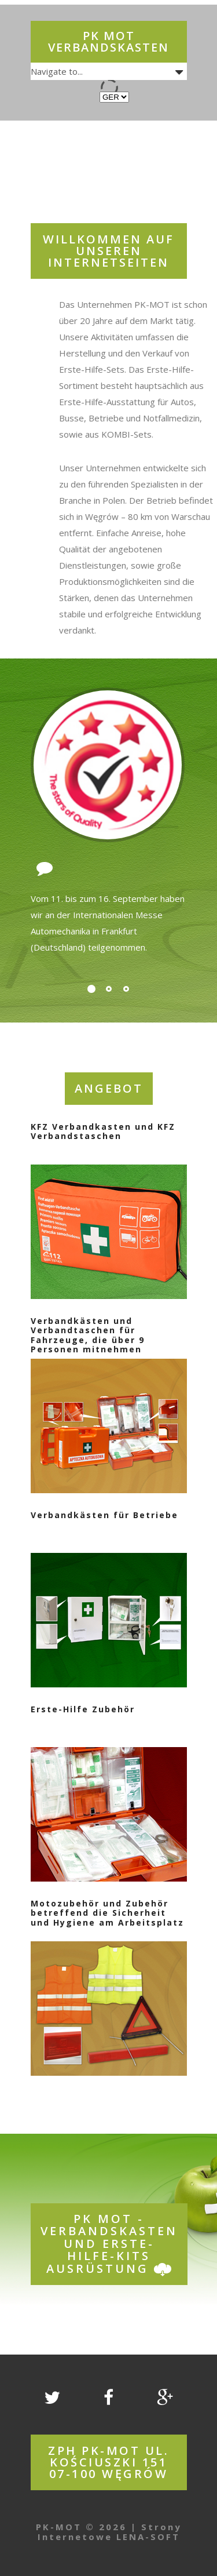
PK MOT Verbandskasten (108, 41)
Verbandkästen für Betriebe (104, 1514)
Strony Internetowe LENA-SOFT (110, 2531)
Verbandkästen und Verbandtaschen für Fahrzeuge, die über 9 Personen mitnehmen (88, 1335)
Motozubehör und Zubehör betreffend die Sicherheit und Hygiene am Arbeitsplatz (107, 1913)
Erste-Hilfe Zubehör (83, 1709)
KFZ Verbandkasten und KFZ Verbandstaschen (103, 1131)
